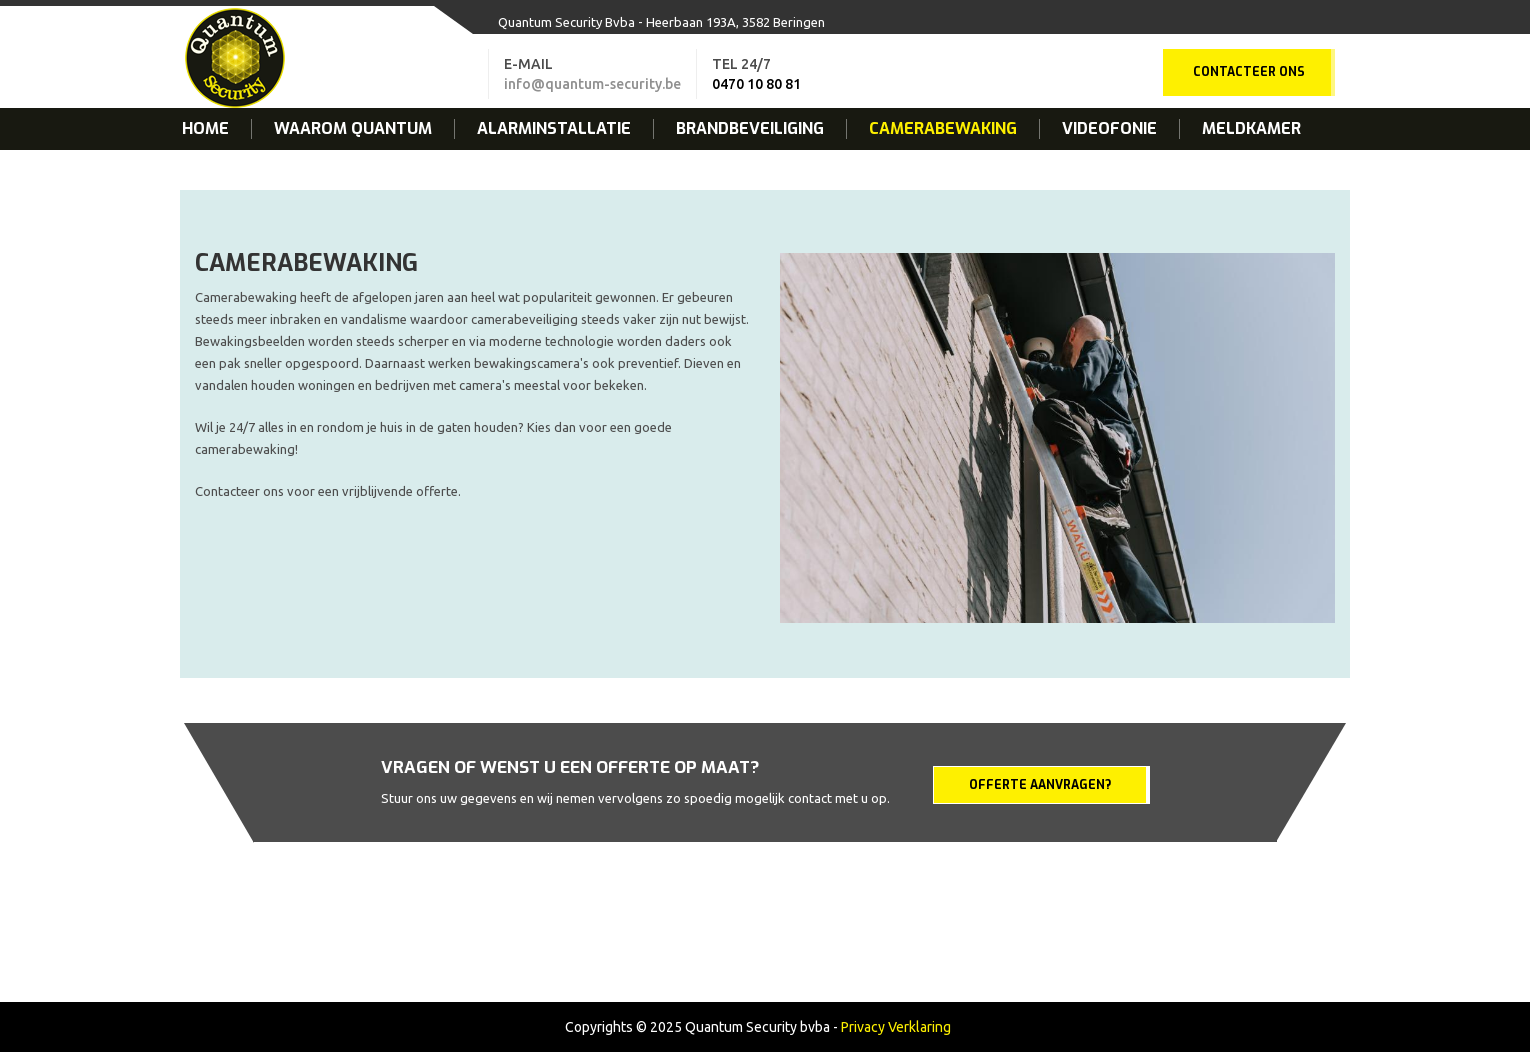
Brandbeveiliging (750, 129)
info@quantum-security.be (592, 84)
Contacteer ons (1249, 72)
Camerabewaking (943, 129)
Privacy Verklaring (896, 1027)
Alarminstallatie (554, 129)
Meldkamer (1251, 129)
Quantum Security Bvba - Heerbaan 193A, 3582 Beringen (661, 22)
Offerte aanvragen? (1040, 785)
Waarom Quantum (353, 129)
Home (205, 129)
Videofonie (1109, 129)
